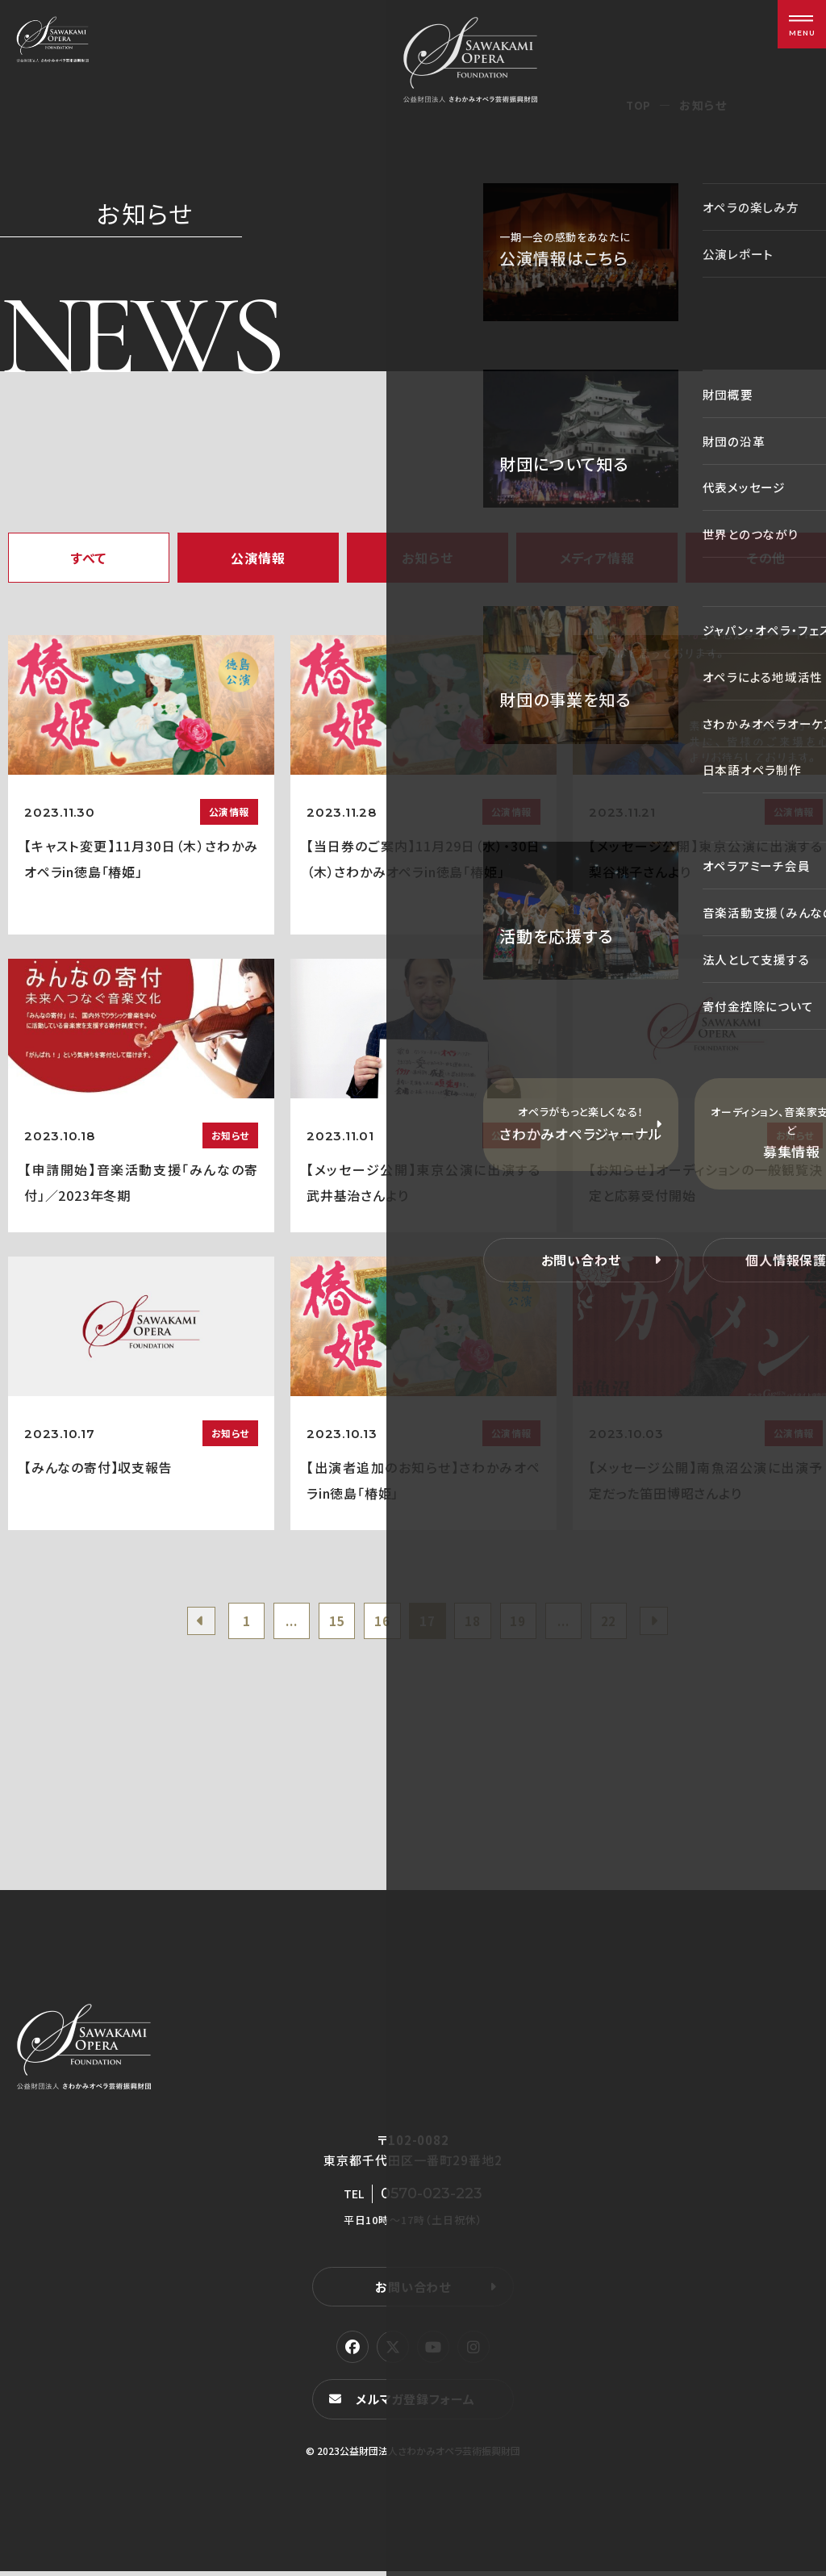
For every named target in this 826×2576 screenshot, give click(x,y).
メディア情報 (597, 557)
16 (378, 1623)
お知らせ (427, 557)
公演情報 (258, 557)
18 (477, 1623)
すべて (88, 557)
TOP (638, 105)
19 (526, 1623)
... (280, 1623)
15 (330, 1623)
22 (623, 1623)
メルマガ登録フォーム (418, 2403)
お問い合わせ (413, 2290)
